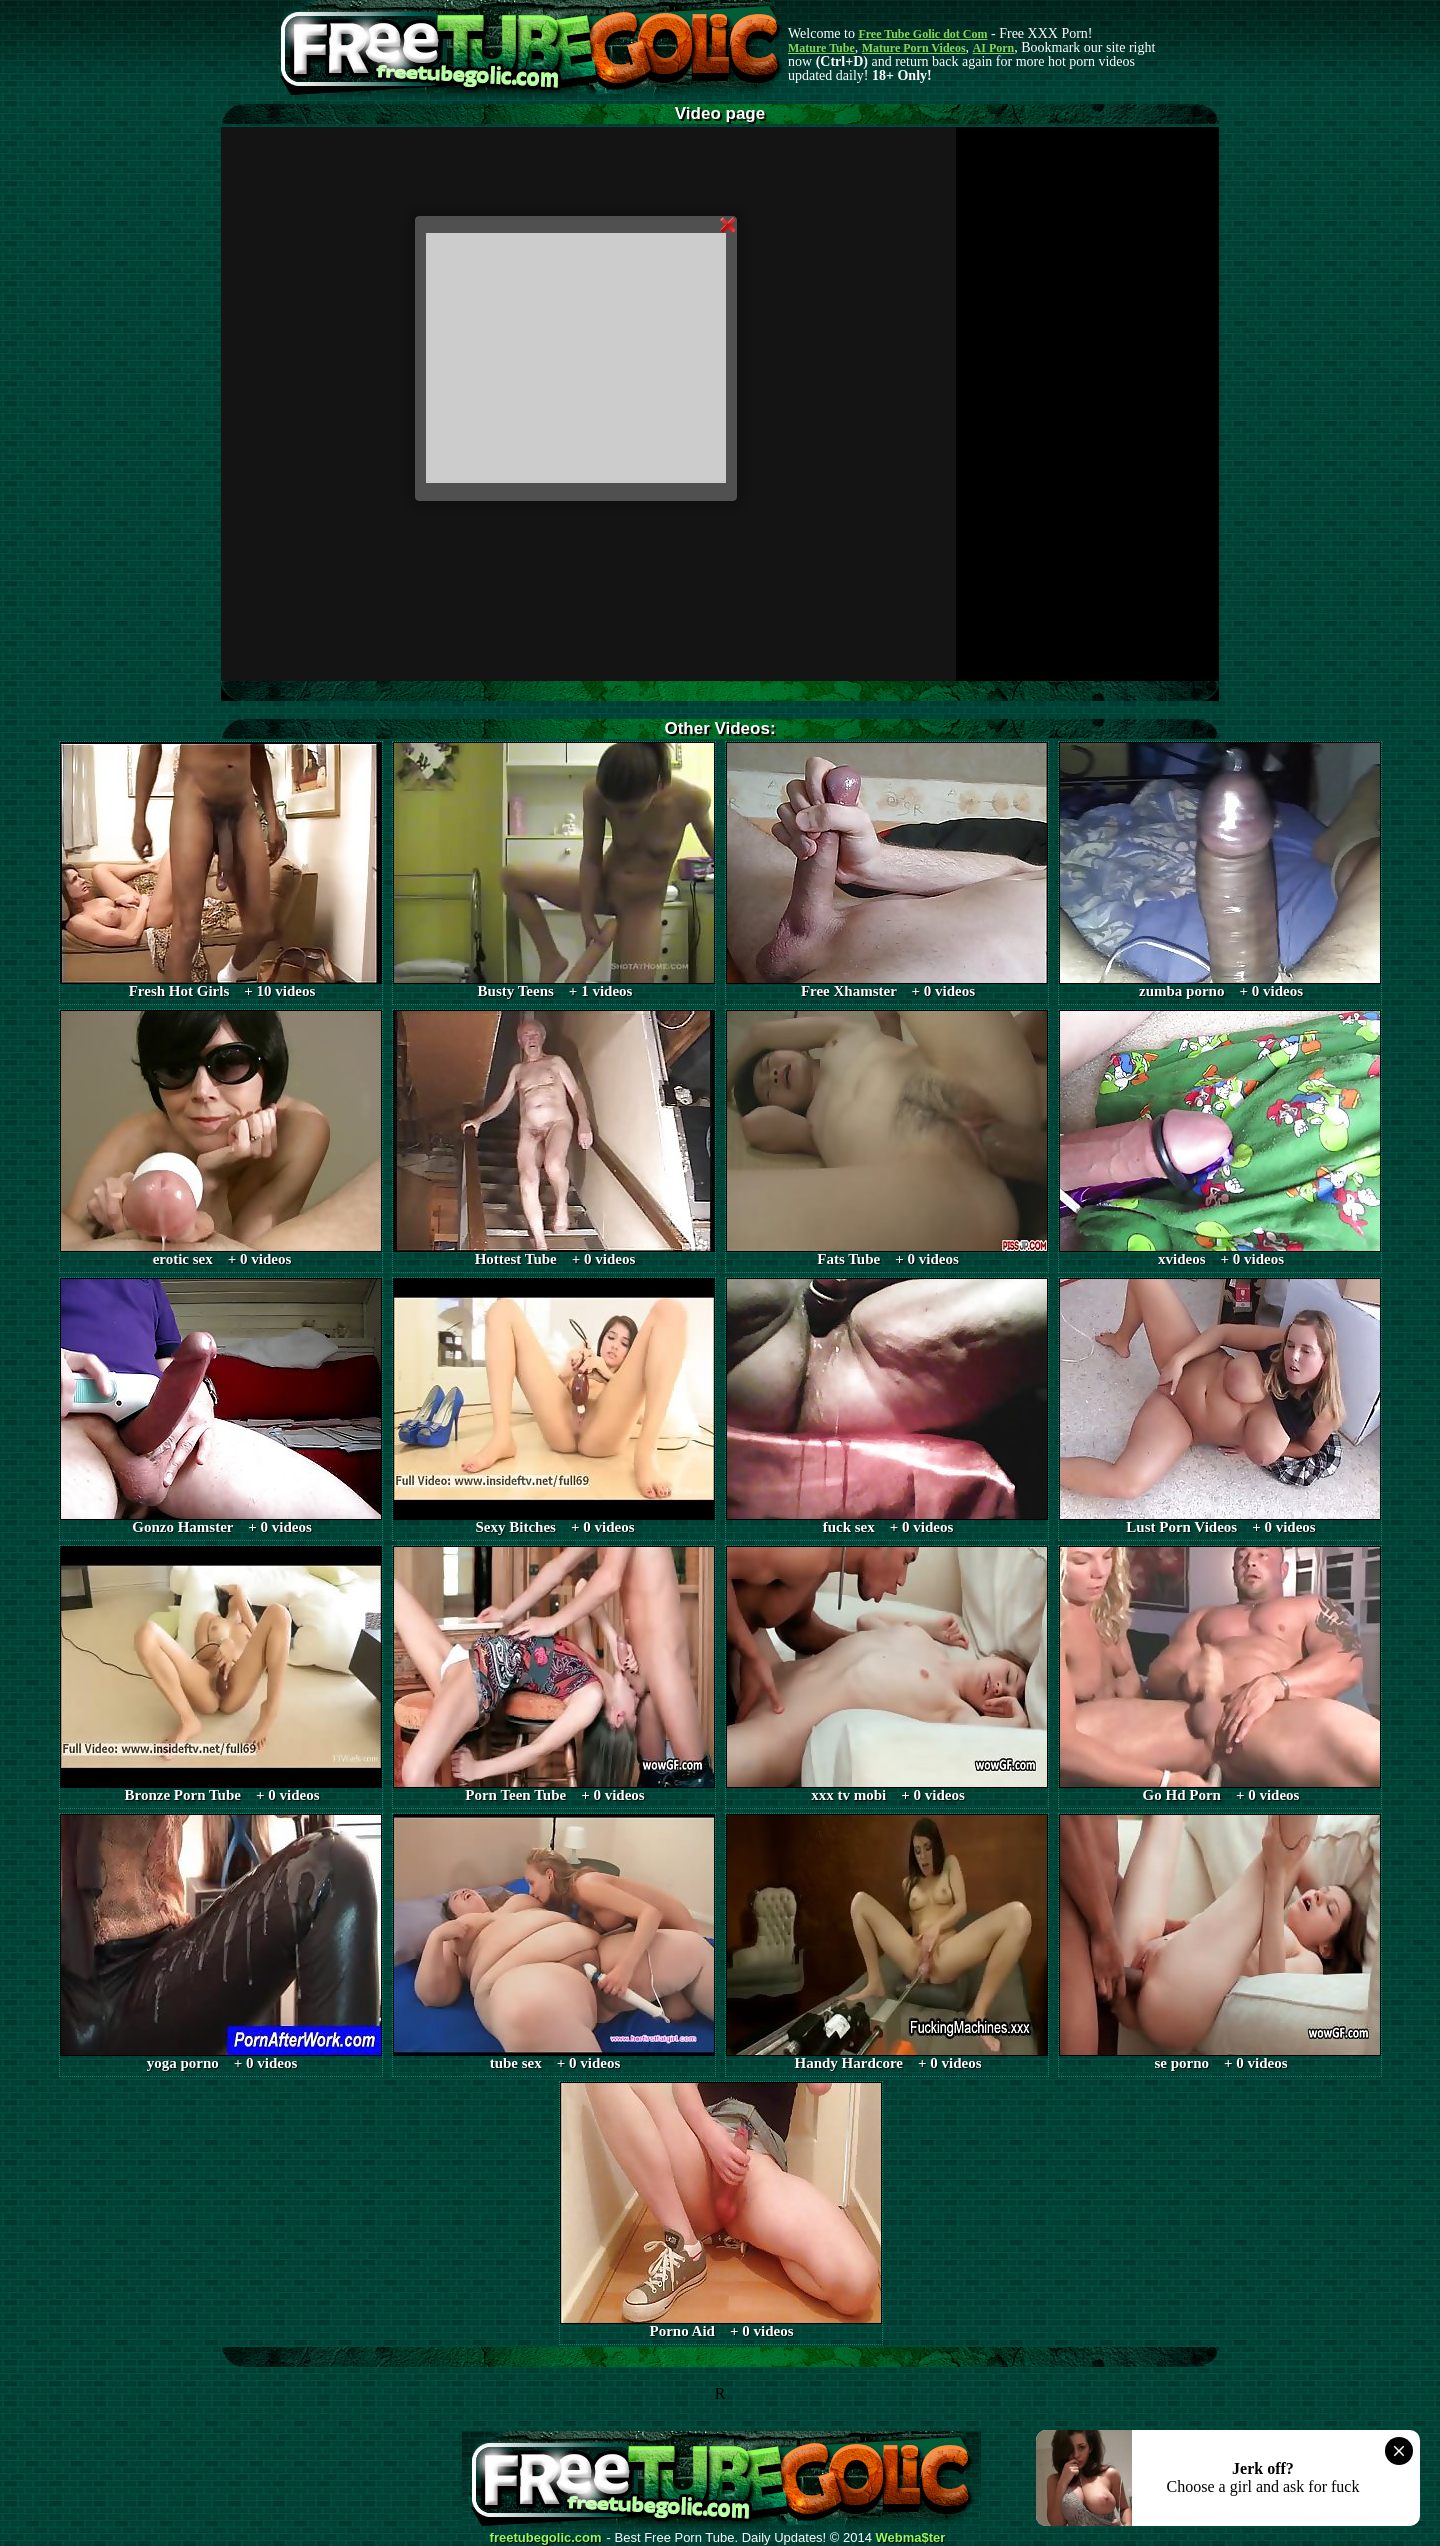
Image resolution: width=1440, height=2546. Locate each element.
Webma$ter (911, 2538)
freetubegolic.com (546, 2538)
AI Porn (994, 48)
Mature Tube (821, 48)
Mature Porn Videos (914, 48)
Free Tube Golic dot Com (922, 34)
